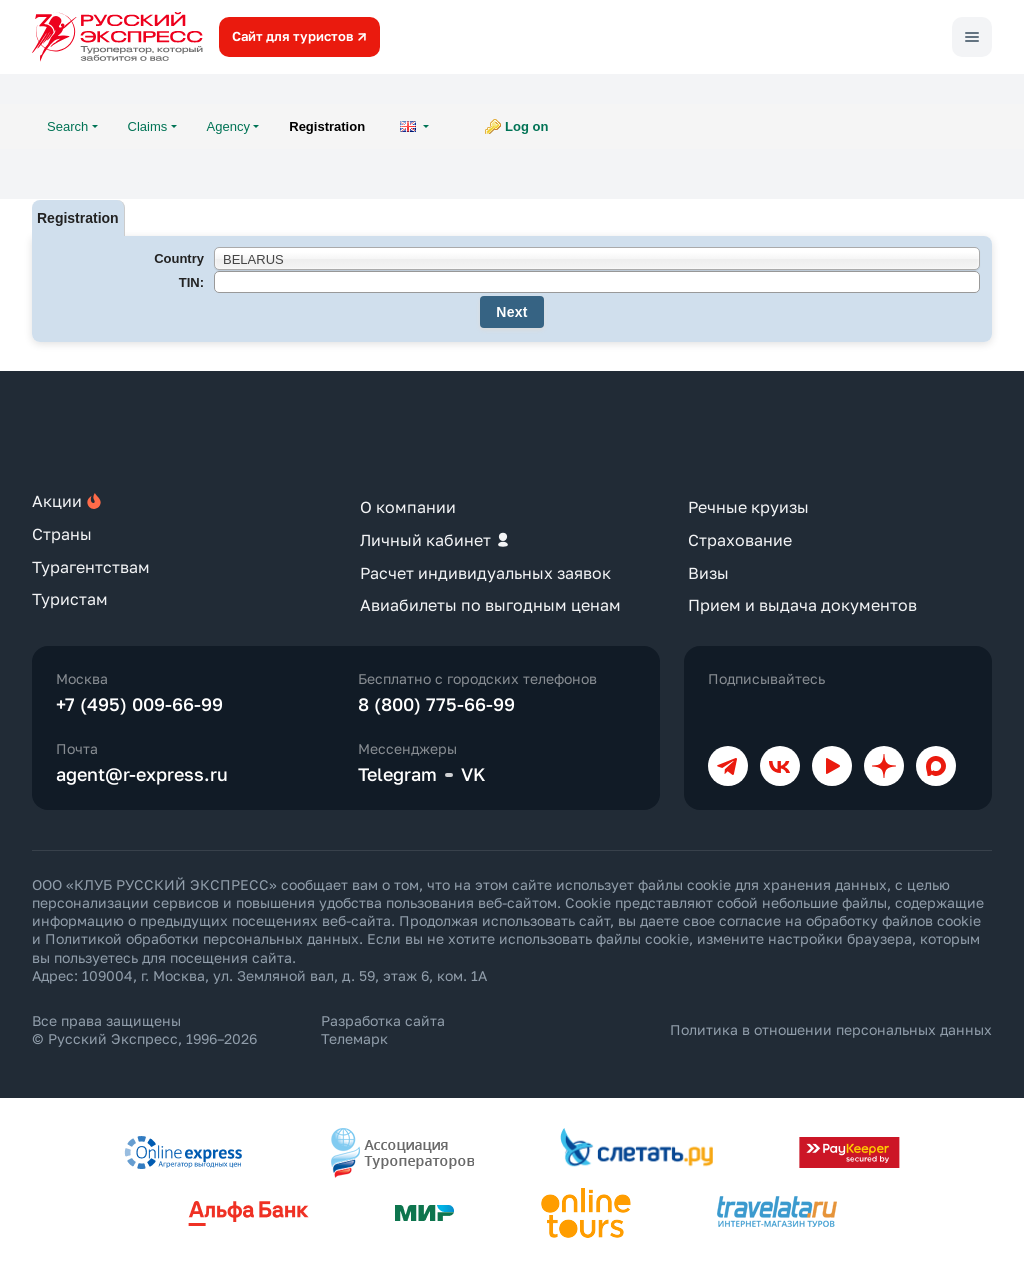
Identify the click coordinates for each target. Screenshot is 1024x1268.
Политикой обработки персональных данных (202, 938)
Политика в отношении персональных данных (831, 1029)
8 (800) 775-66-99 (436, 704)
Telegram (397, 774)
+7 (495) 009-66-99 (139, 704)
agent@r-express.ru (142, 774)
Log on (526, 126)
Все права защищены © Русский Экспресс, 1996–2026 (144, 1029)
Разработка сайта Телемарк (383, 1029)
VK (473, 774)
